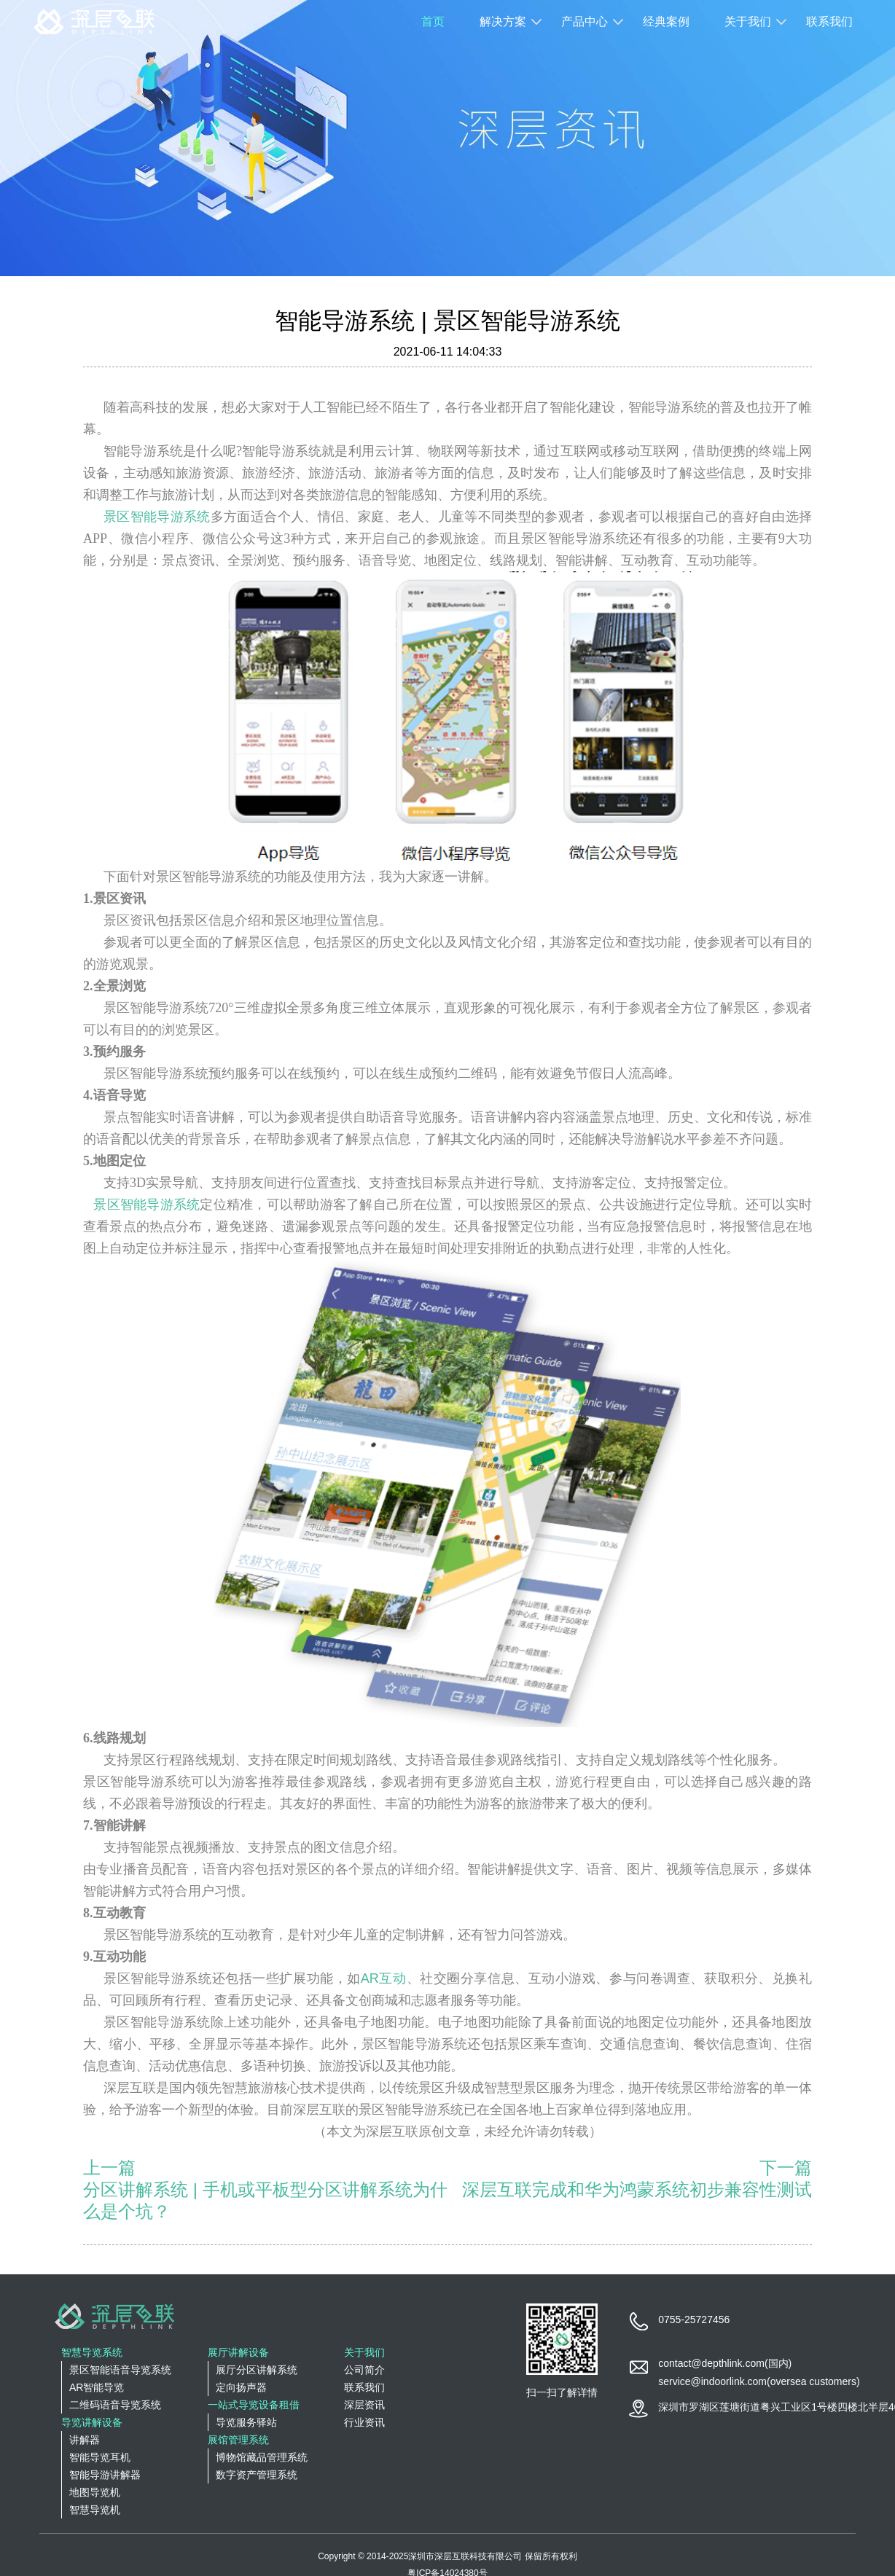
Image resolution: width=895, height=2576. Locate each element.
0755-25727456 (694, 2319)
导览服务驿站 (246, 2422)
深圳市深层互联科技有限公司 (465, 2556)
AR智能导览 (96, 2387)
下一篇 (785, 2167)
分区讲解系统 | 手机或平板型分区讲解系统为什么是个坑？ (265, 2200)
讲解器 (84, 2440)
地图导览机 (94, 2492)
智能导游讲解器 (105, 2475)
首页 (433, 21)
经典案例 (666, 21)
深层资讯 (364, 2405)
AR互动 (384, 1978)
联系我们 (829, 21)
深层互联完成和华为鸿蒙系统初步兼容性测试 (637, 2189)
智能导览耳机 (99, 2457)
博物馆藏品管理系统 (262, 2457)
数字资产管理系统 (256, 2475)
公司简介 (364, 2370)
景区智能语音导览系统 (120, 2370)
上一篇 (109, 2167)
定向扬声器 (241, 2387)
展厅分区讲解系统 (256, 2370)
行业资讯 (364, 2422)
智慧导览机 (94, 2510)
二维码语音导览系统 (115, 2405)
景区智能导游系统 (157, 516)
